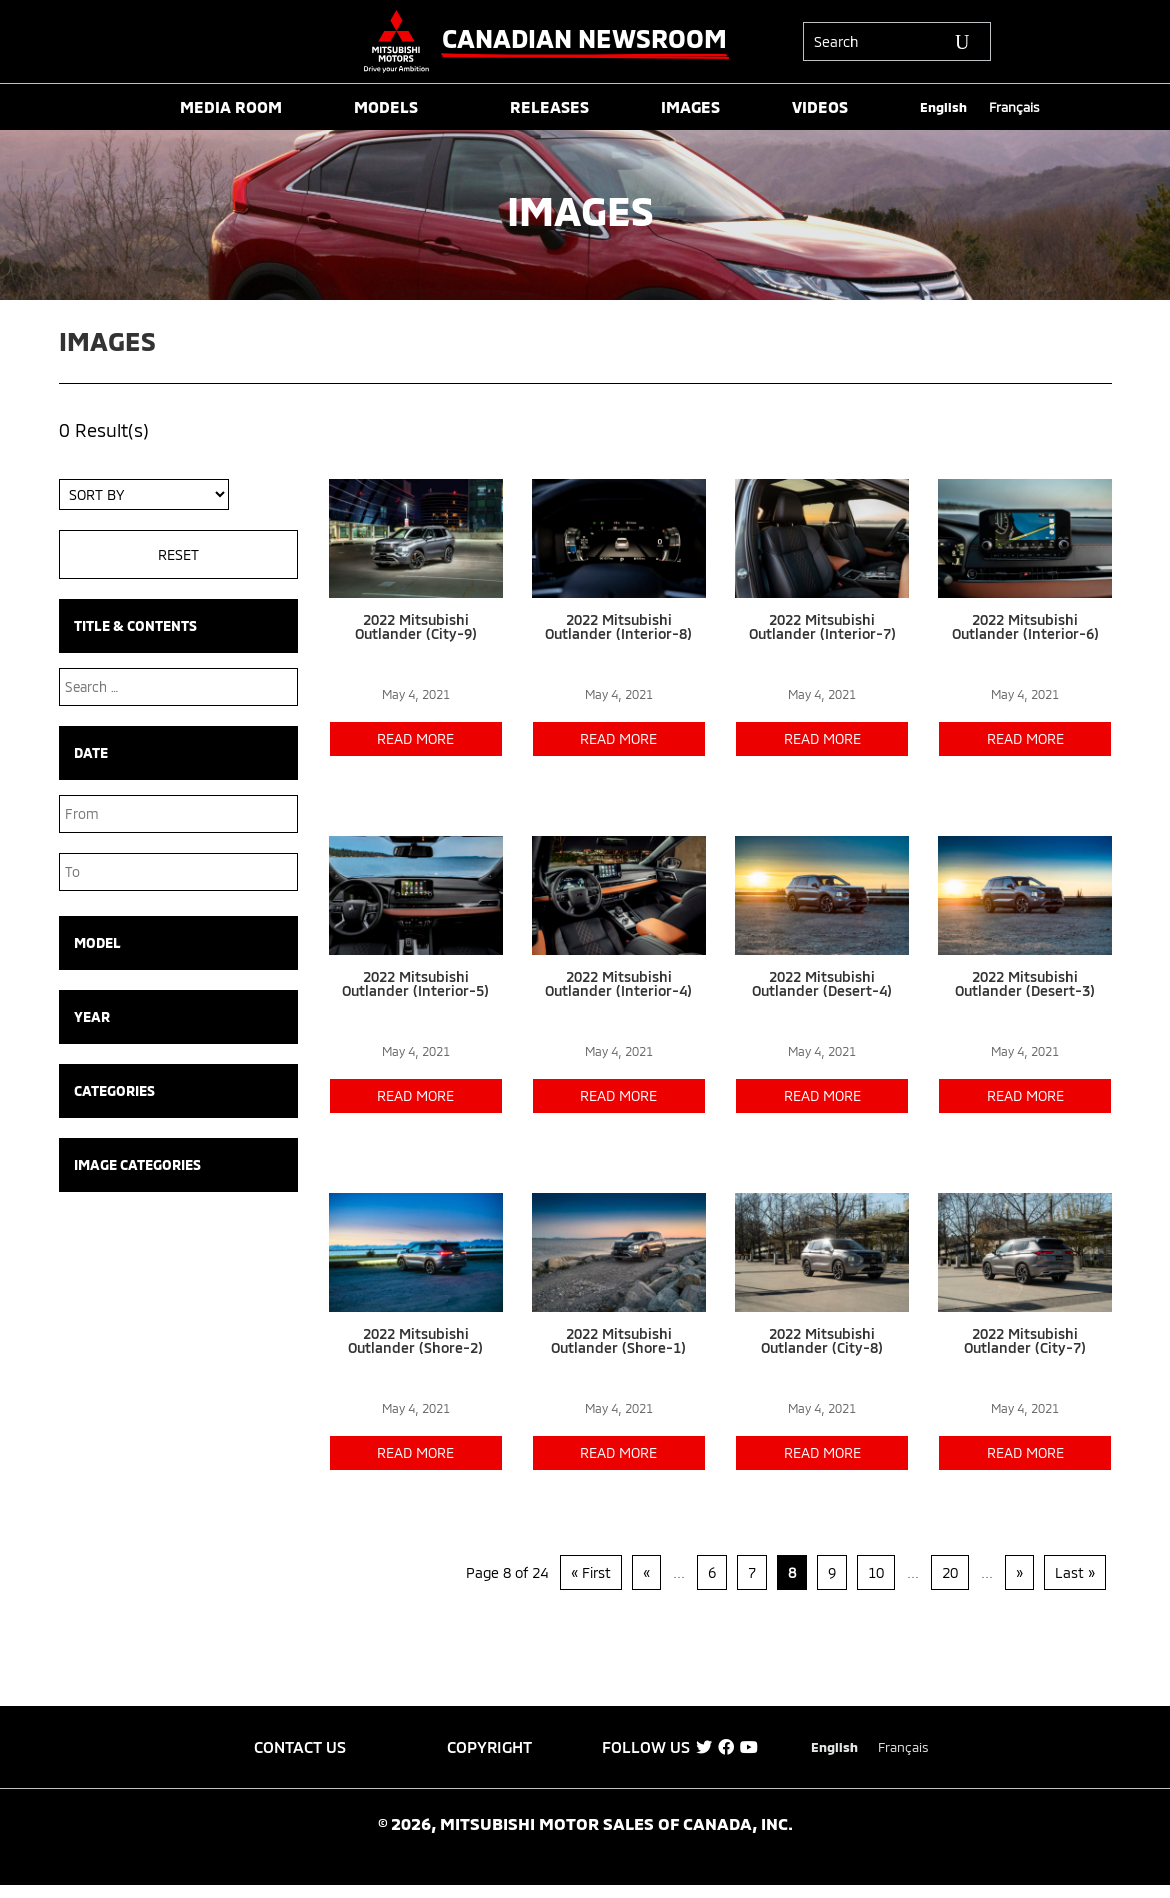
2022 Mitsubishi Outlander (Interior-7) (822, 626)
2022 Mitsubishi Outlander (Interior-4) (618, 983)
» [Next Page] (1019, 1572)
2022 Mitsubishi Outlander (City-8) (822, 1340)
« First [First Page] (591, 1572)
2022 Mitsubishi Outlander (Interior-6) (1025, 626)
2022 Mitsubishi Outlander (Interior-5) (415, 983)
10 (876, 1572)
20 (950, 1572)
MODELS (386, 108)
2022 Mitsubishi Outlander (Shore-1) (618, 1340)
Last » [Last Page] (1075, 1572)
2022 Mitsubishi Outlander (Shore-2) (415, 1340)
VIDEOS (820, 108)
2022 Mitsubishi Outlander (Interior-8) (618, 626)
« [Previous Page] (646, 1572)
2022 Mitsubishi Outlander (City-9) (416, 626)
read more (415, 738)
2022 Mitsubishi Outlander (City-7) (1025, 1340)
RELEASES (549, 108)
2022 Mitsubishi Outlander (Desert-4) (822, 983)
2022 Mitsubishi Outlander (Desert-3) (1025, 983)
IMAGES (690, 108)
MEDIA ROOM (231, 108)
